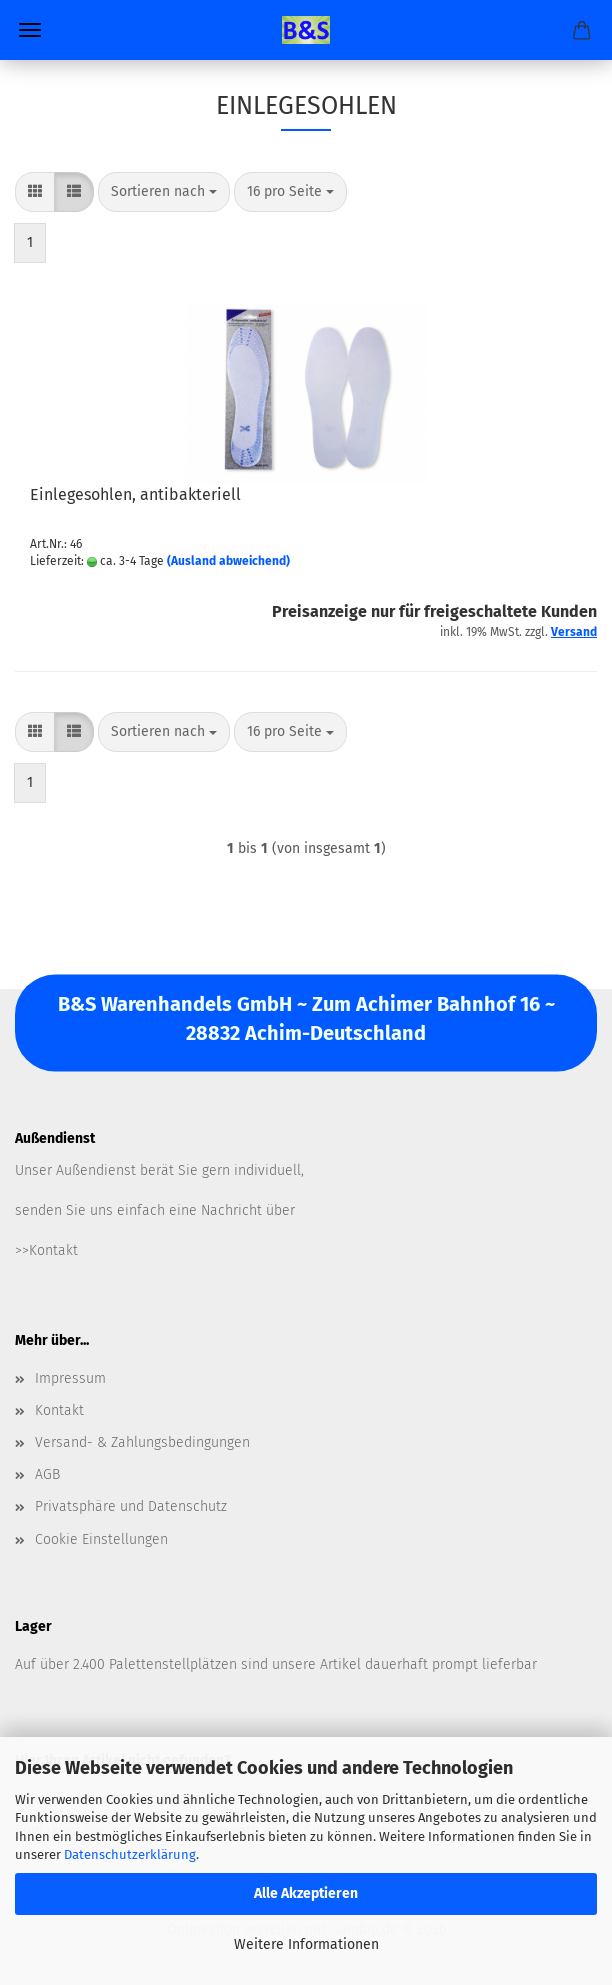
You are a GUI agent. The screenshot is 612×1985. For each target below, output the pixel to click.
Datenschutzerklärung (130, 1854)
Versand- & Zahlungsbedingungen (142, 1442)
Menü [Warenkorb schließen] (30, 30)
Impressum (70, 1378)
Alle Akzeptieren (306, 1893)
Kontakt (59, 1410)
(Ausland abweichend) (228, 561)
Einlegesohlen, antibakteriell (135, 494)
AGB (47, 1474)
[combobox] (164, 192)
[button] (35, 192)
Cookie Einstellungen (101, 1539)
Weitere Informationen (306, 1944)
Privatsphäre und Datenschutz (131, 1506)
